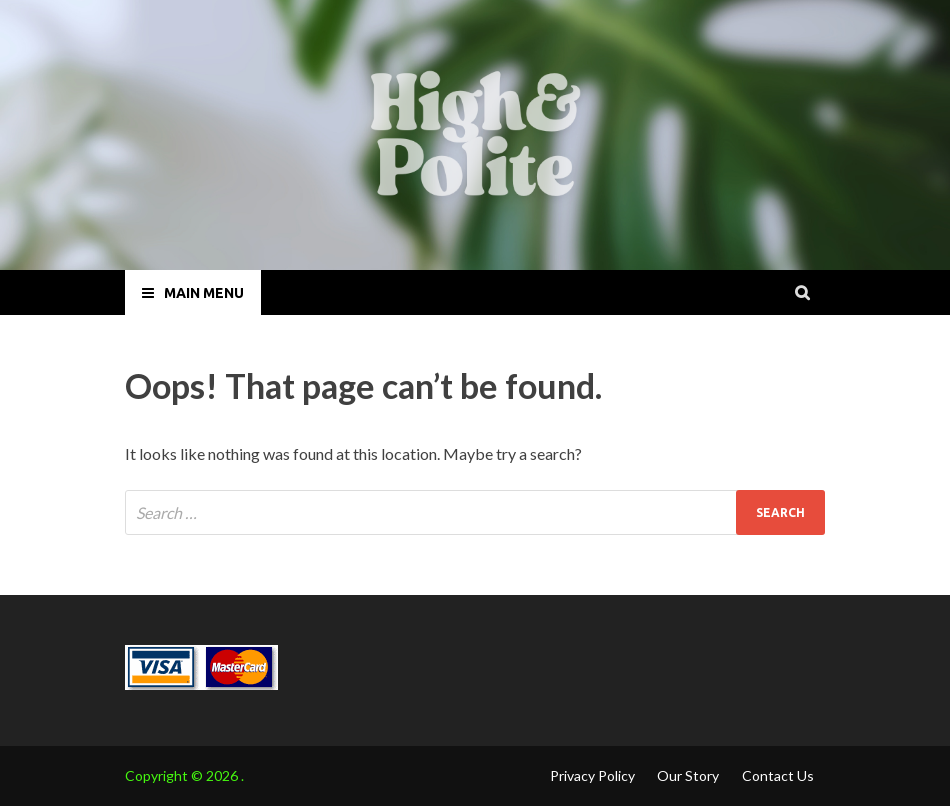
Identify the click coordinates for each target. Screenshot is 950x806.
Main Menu (204, 293)
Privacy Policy (592, 775)
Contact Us (778, 775)
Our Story (688, 775)
